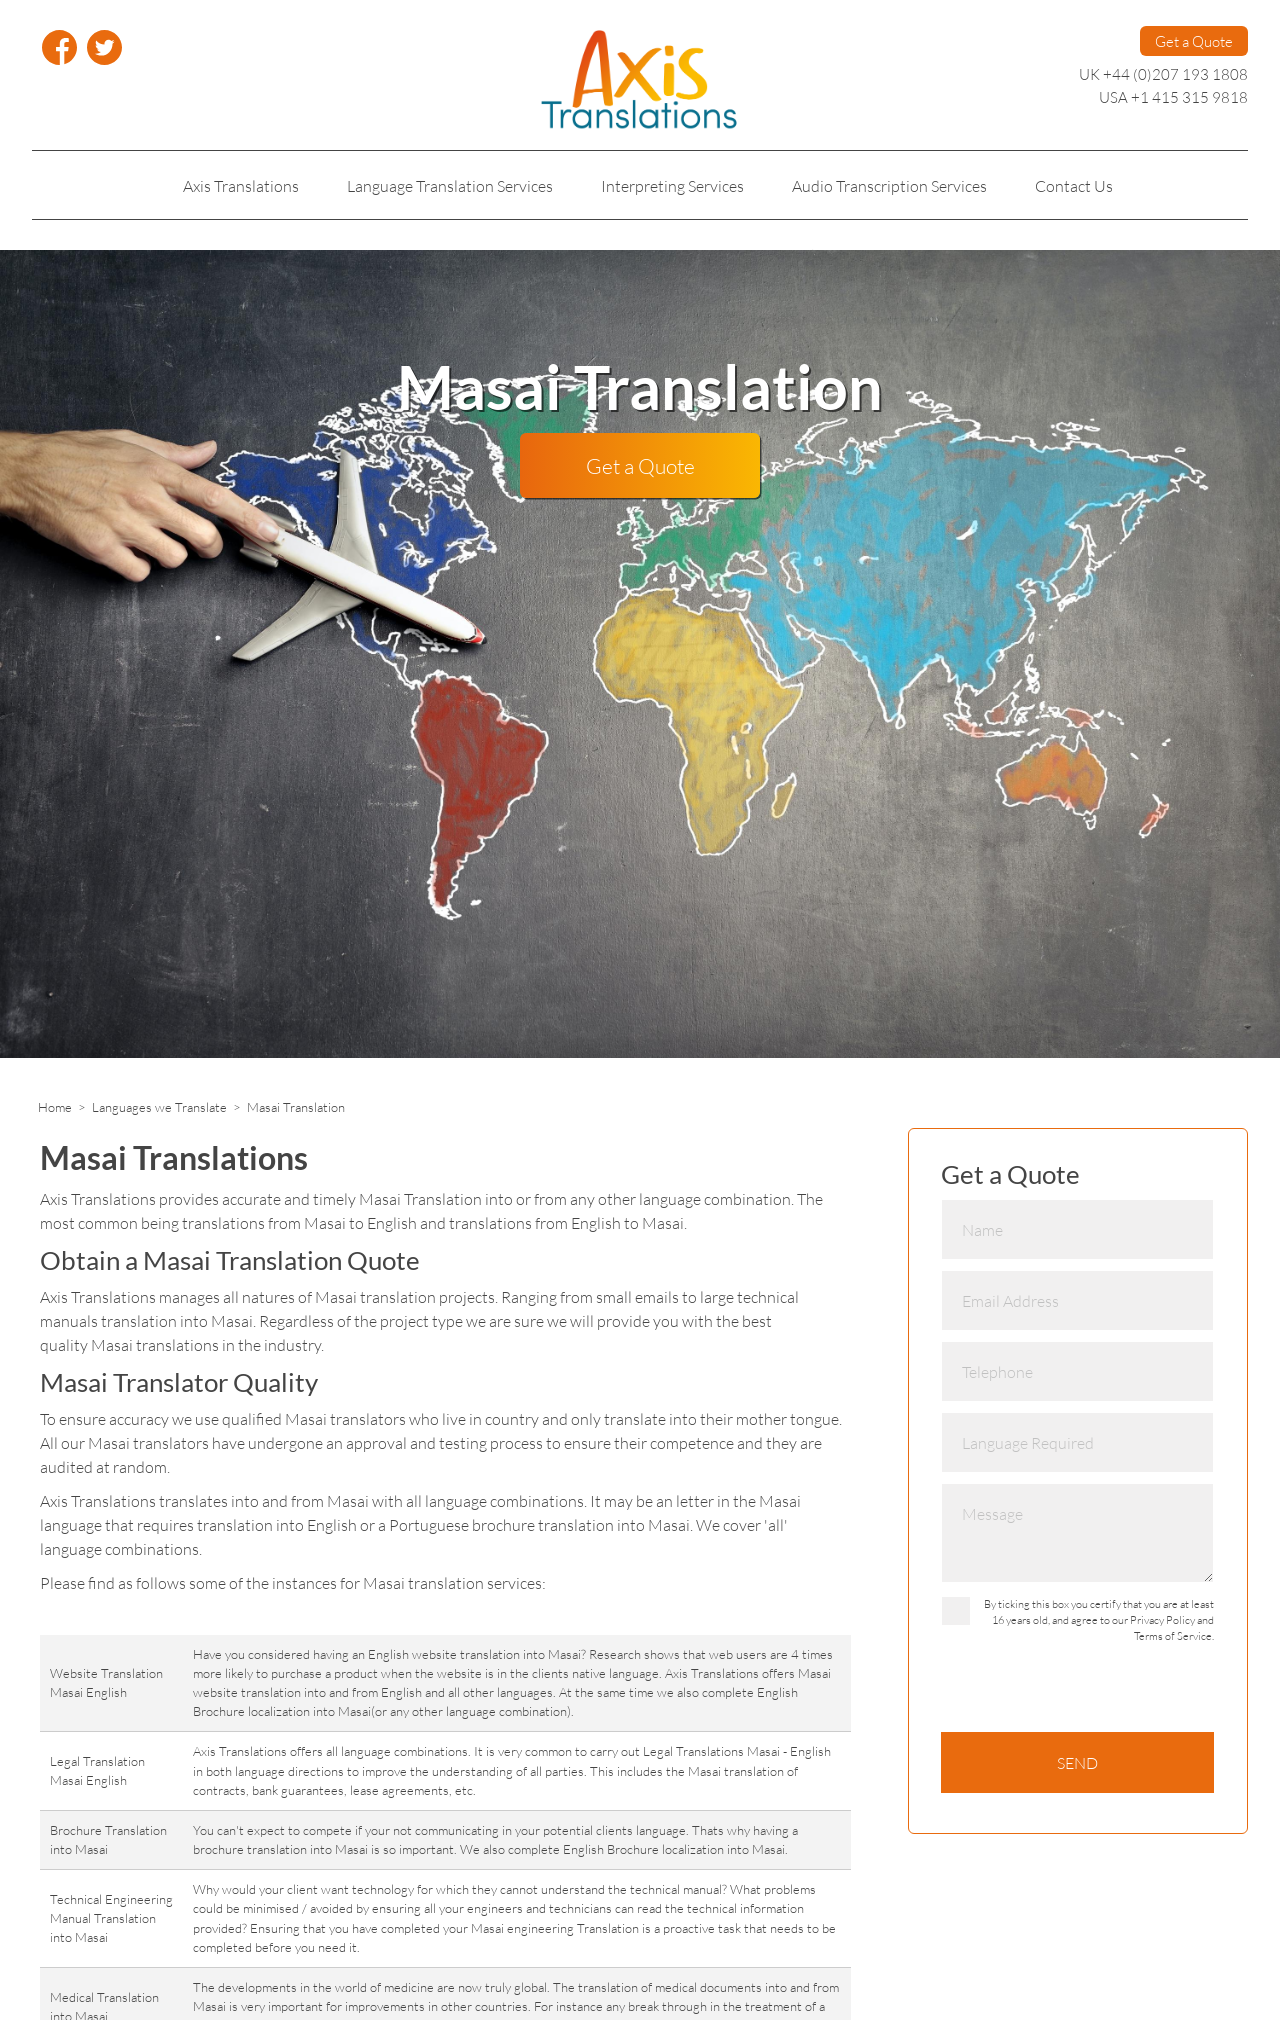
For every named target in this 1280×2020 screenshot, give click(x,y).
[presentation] (1093, 1693)
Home (55, 1107)
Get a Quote (1194, 41)
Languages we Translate (159, 1107)
